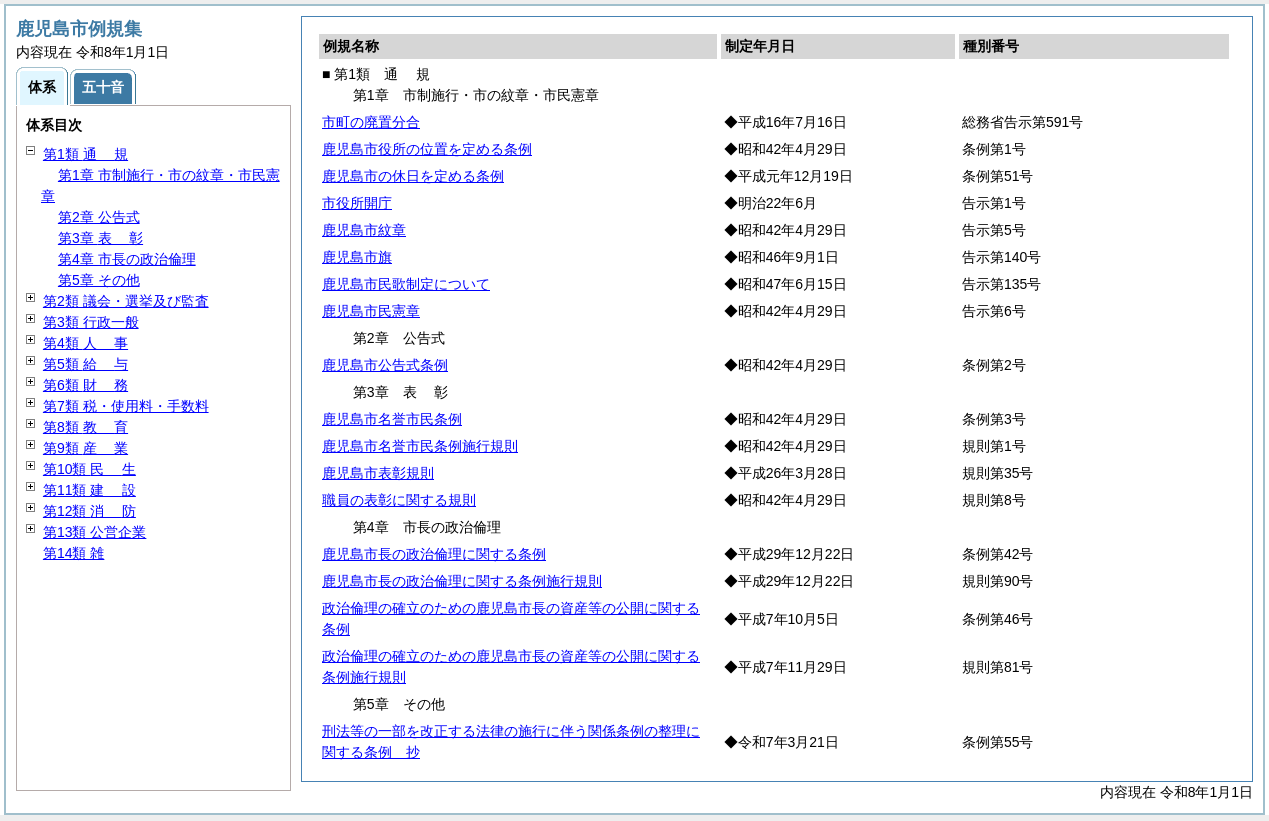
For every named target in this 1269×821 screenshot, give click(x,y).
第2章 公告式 (99, 217)
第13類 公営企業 (94, 532)
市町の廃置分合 (371, 122)
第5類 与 (85, 364)
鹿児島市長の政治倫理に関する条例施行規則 (462, 581)
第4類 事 (85, 343)
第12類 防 (89, 511)
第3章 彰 (100, 238)
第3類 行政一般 (91, 322)
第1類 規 (85, 154)
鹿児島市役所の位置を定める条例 (427, 149)
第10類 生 (89, 469)
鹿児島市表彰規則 (378, 473)
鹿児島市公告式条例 (385, 365)
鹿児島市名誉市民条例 (392, 419)
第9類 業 (85, 448)
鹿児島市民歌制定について (406, 284)
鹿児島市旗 (357, 257)
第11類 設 (89, 490)
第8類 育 (85, 427)
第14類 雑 (73, 553)
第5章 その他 (99, 280)
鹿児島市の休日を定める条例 (413, 176)
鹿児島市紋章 (364, 230)
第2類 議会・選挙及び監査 (126, 301)
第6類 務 (85, 385)
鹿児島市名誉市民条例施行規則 (420, 446)
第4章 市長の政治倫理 (127, 259)
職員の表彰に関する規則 (399, 500)
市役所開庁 (357, 203)
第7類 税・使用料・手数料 (126, 406)
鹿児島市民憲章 (371, 311)
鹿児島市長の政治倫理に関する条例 (434, 554)
